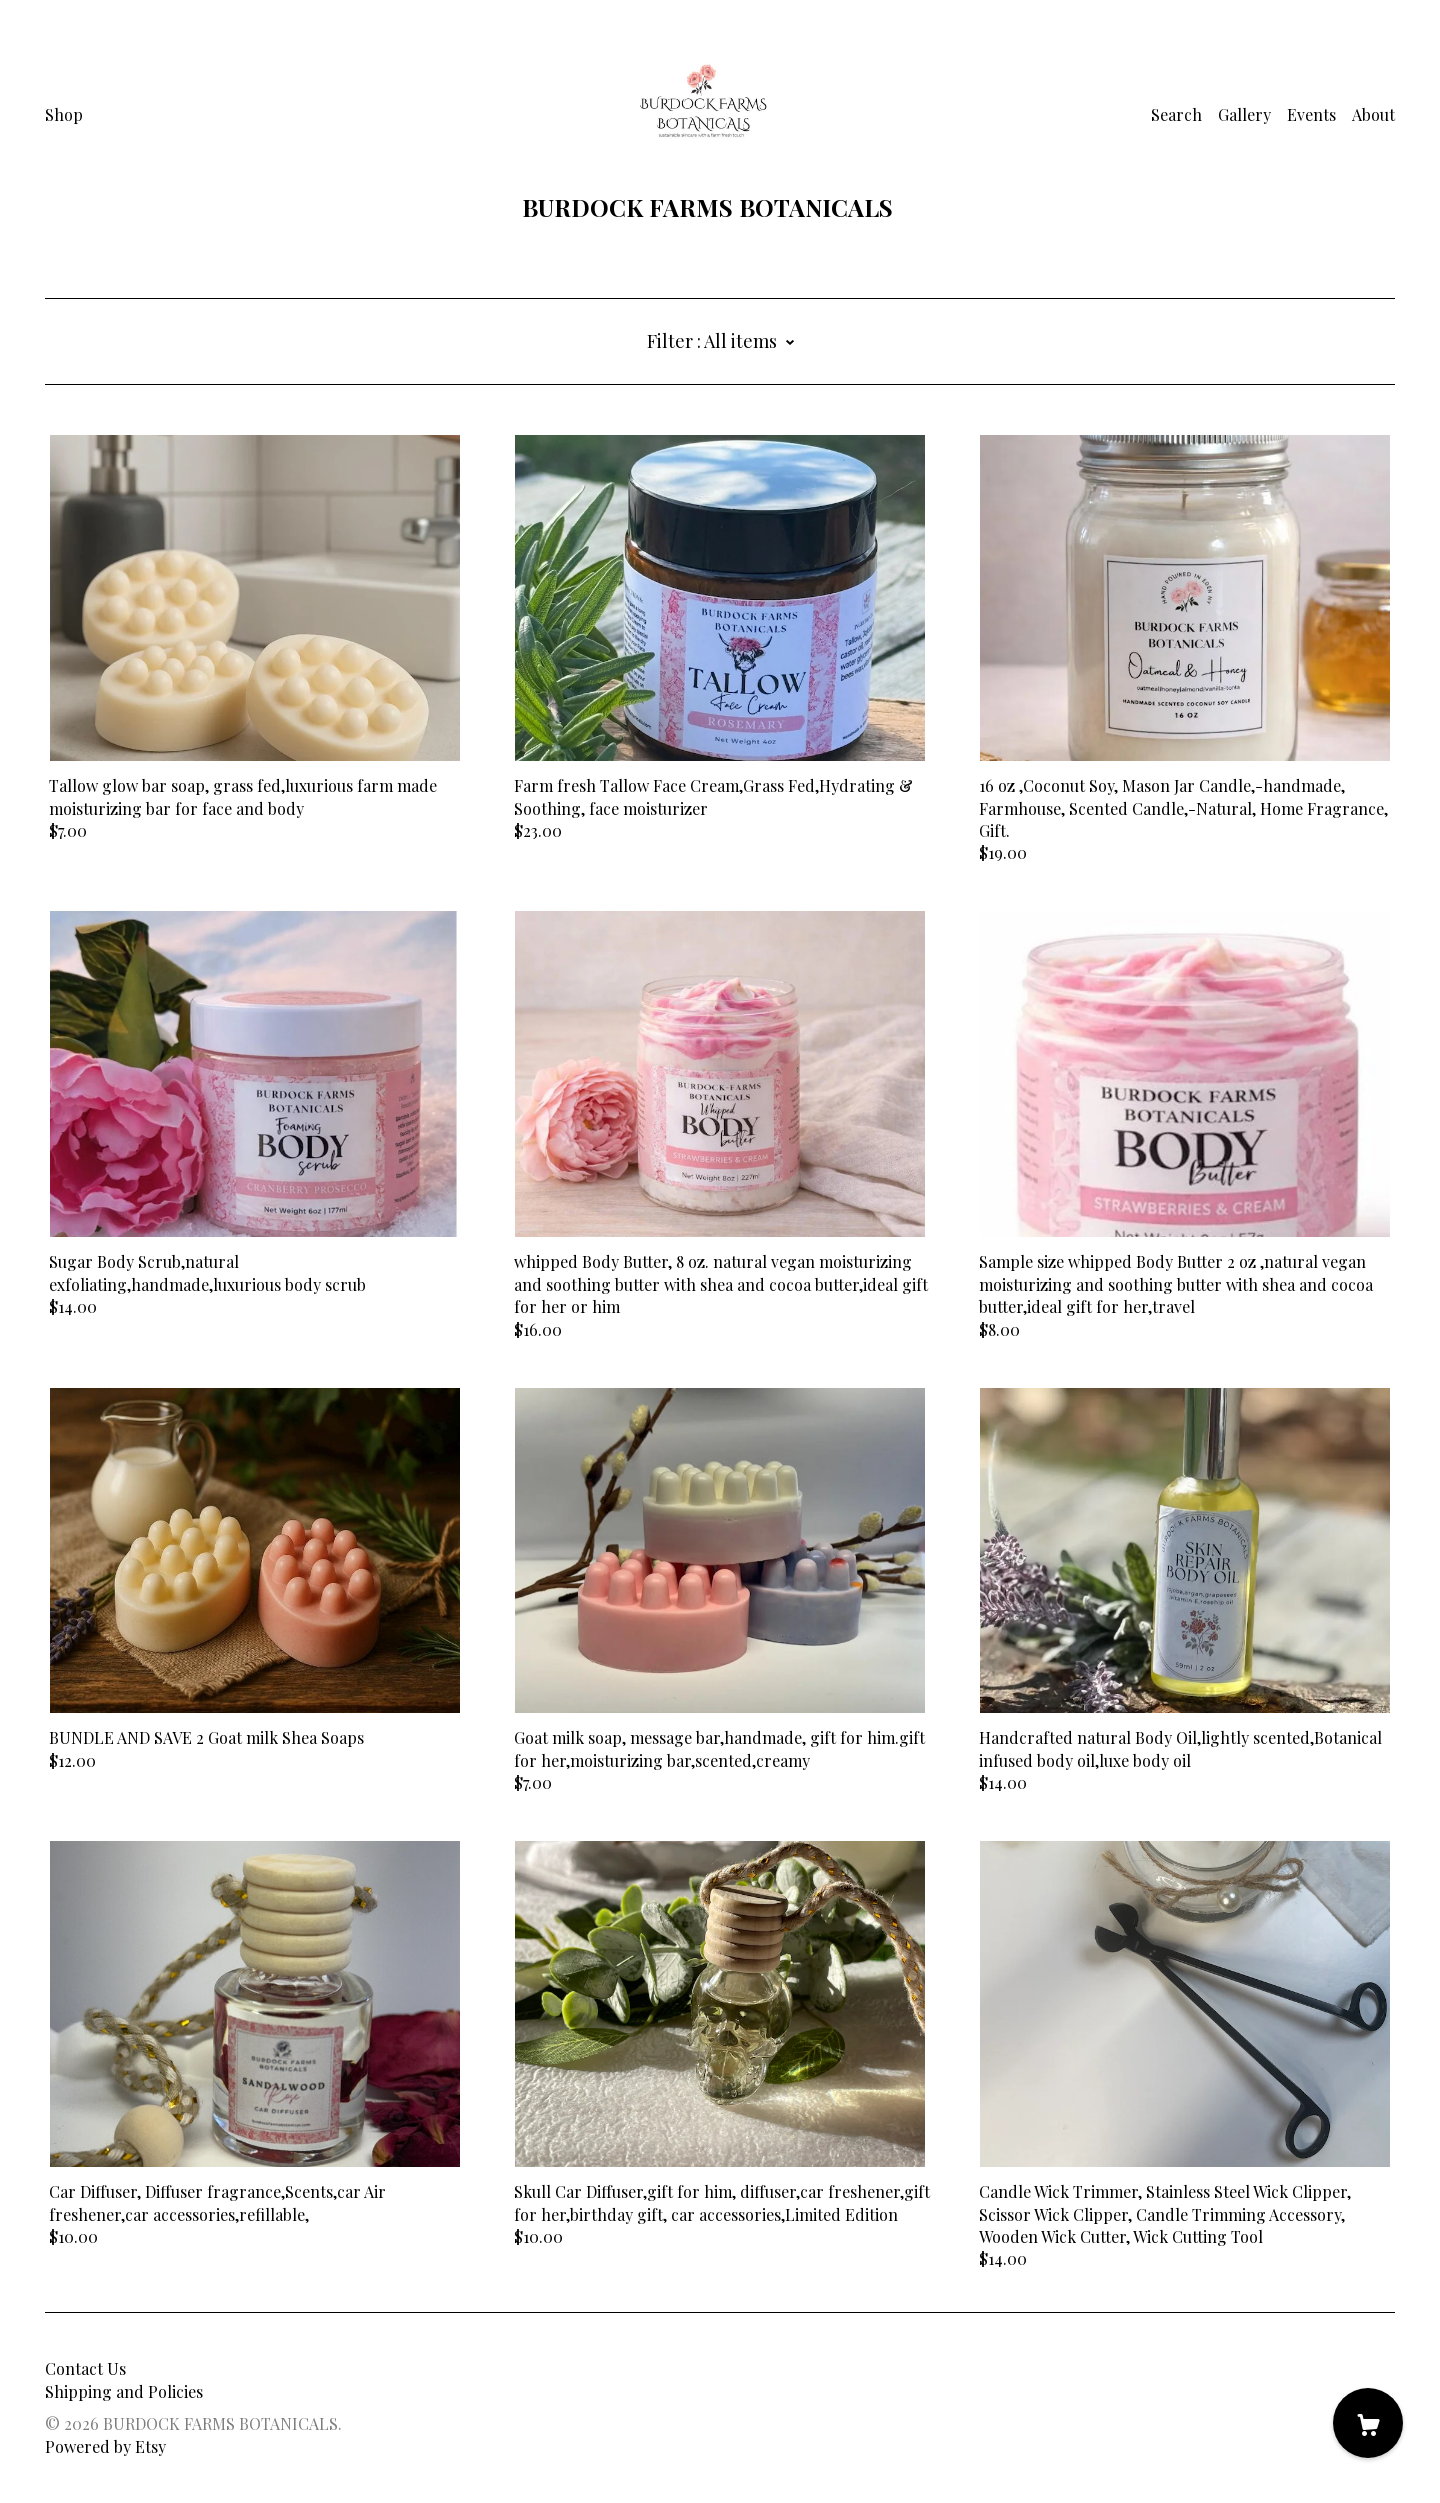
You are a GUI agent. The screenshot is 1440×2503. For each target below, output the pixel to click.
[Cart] (1368, 2423)
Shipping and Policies (124, 2391)
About (1373, 114)
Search (1176, 114)
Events (1311, 114)
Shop (64, 114)
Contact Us (85, 2368)
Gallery (1244, 114)
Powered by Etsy (105, 2446)
